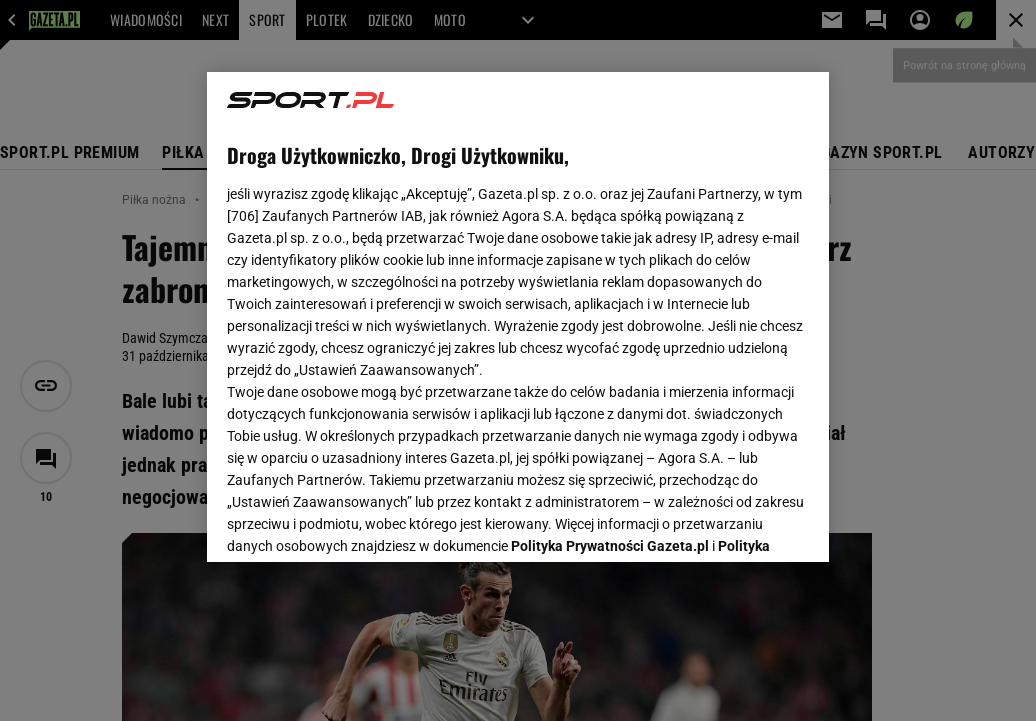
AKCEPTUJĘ (741, 523)
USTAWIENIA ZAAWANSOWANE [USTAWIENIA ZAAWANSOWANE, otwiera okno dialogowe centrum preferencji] (358, 522)
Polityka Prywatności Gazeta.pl (610, 297)
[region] (518, 317)
